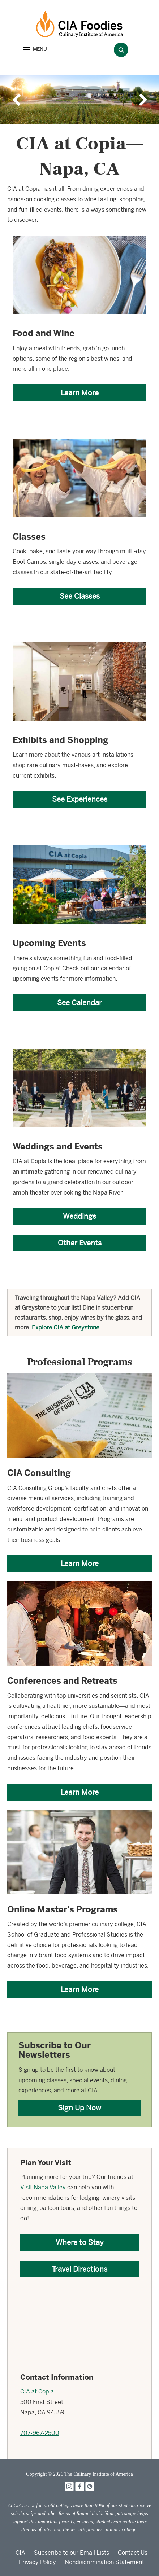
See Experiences (79, 799)
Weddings (79, 1216)
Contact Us (132, 2552)
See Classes (80, 596)
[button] (35, 50)
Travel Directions (79, 2269)
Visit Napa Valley (43, 2187)
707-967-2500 (39, 2433)
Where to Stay (80, 2242)
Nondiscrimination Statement (104, 2562)
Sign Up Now (79, 2108)
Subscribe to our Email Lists (71, 2552)
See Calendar (79, 1002)
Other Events (80, 1243)
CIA (20, 2552)
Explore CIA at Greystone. (66, 1327)
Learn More (80, 392)
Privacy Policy (37, 2562)
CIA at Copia (37, 2391)
